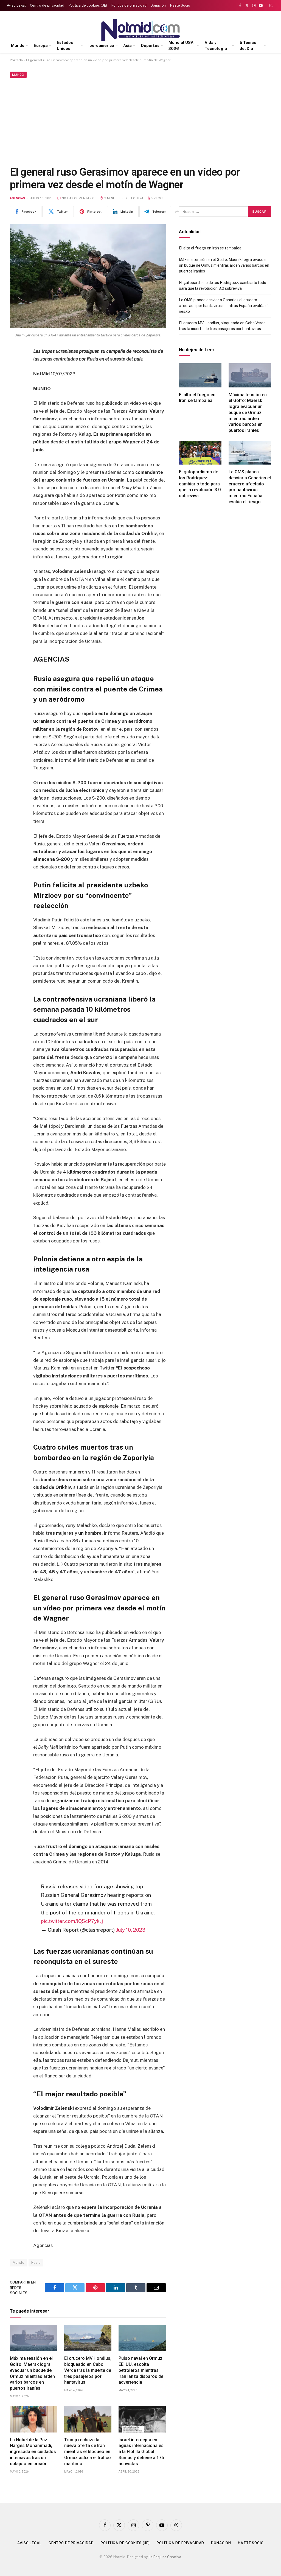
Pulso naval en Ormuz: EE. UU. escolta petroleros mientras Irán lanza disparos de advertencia (141, 2370)
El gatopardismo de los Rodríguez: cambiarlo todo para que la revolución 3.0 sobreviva (200, 483)
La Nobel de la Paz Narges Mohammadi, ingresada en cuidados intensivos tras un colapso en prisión (33, 2451)
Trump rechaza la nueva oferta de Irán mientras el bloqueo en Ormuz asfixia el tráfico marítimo (87, 2451)
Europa (41, 45)
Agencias (17, 198)
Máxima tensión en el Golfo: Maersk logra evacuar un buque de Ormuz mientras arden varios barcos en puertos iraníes (32, 2373)
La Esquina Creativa (165, 2557)
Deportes (150, 45)
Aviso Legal (16, 5)
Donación (158, 5)
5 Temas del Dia (248, 45)
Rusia (36, 2262)
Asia (127, 45)
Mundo (17, 45)
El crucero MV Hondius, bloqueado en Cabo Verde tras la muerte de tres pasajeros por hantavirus (87, 2370)
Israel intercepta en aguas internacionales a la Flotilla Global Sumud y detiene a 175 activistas (141, 2451)
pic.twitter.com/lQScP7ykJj (72, 1921)
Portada (16, 60)
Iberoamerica (101, 45)
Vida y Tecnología (216, 45)
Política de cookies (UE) (88, 5)
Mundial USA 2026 (180, 45)
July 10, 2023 (131, 1930)
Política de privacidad (129, 5)
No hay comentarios (77, 198)
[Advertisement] (140, 120)
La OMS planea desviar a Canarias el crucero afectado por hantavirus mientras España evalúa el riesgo (224, 306)
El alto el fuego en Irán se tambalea (210, 248)
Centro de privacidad (47, 5)
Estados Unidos (65, 45)
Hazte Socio (180, 5)
